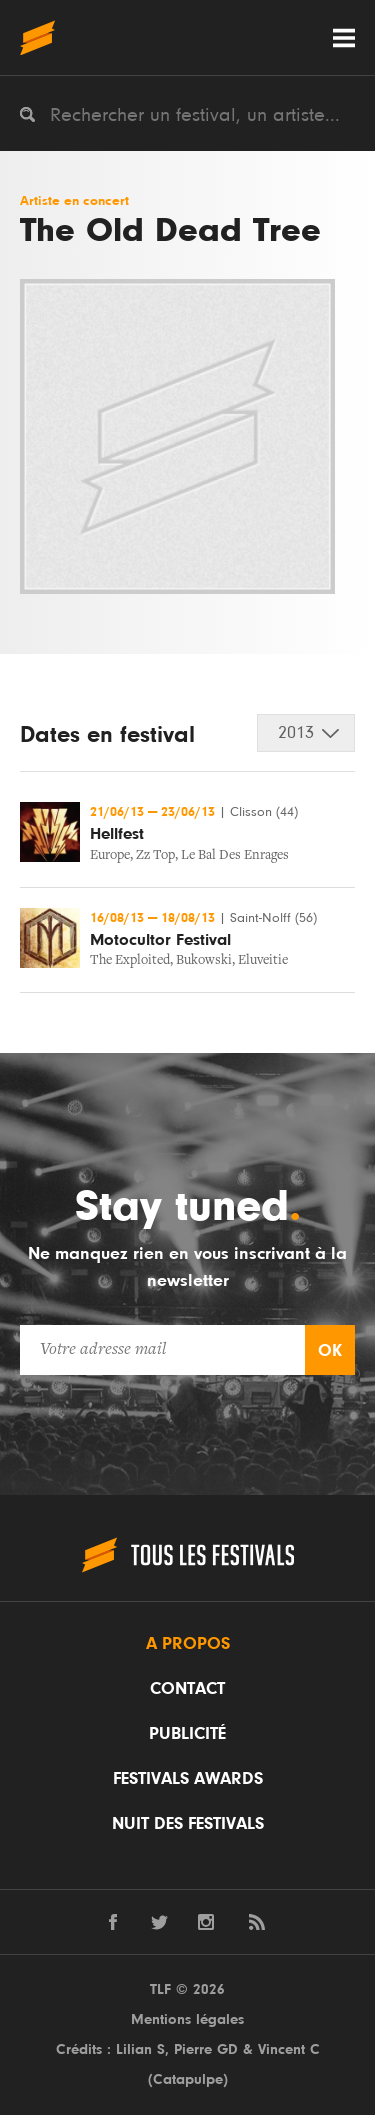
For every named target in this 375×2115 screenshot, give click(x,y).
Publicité (187, 1734)
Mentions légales (187, 2019)
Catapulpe (188, 2079)
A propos (188, 1644)
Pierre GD (206, 2049)
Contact (187, 1689)
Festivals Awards (188, 1779)
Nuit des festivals (188, 1824)
